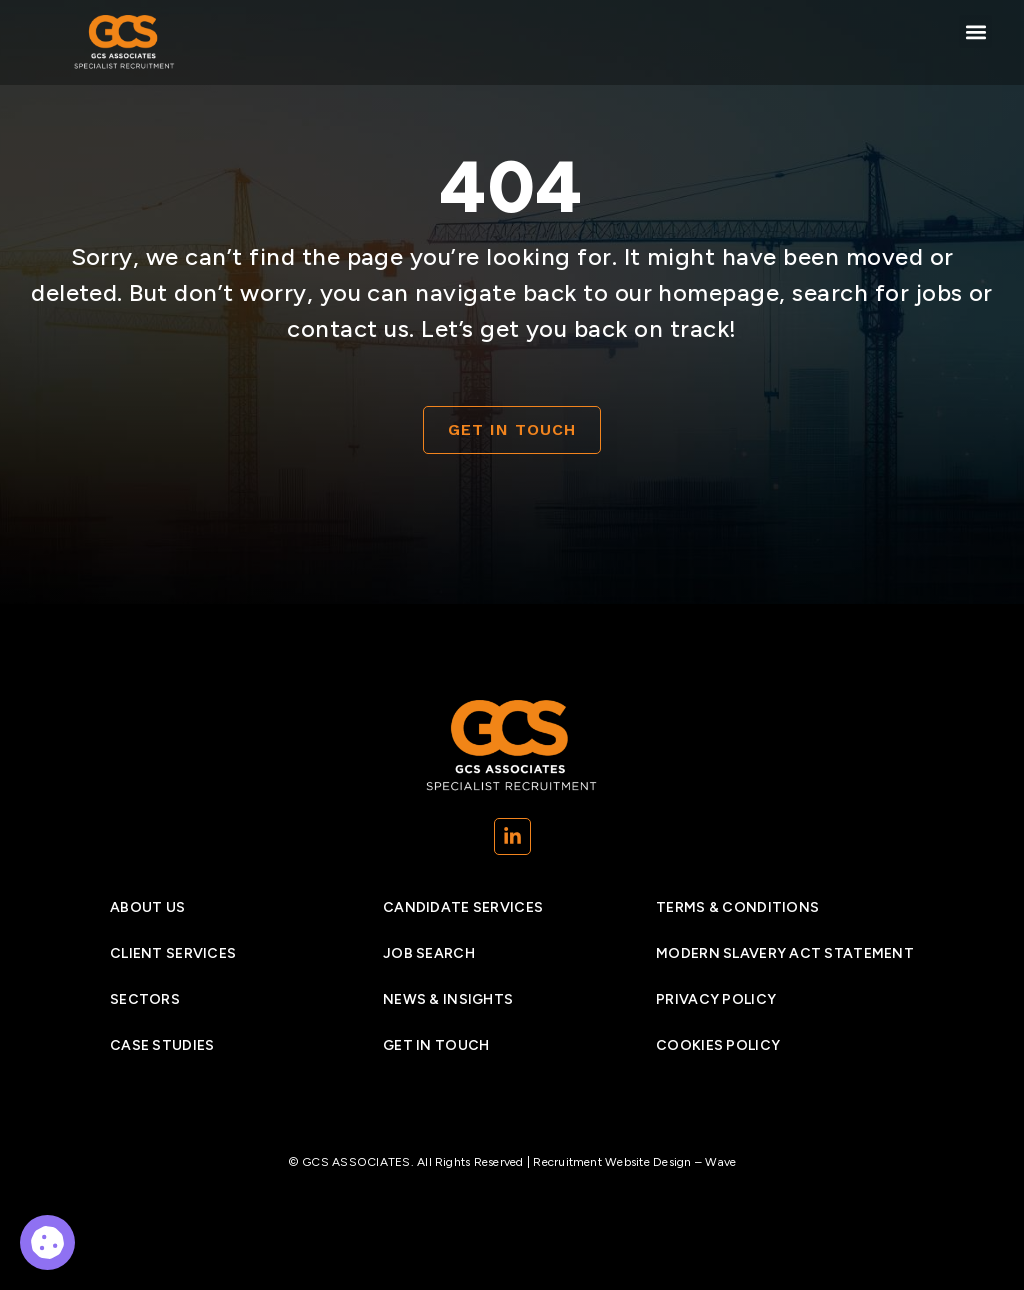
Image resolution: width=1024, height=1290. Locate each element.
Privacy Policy (716, 999)
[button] (975, 31)
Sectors (145, 999)
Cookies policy (718, 1045)
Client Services (173, 953)
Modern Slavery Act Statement (785, 953)
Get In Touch (436, 1045)
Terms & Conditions (737, 907)
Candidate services (463, 907)
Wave (720, 1162)
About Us (147, 907)
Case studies (162, 1045)
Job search (429, 953)
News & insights (448, 999)
